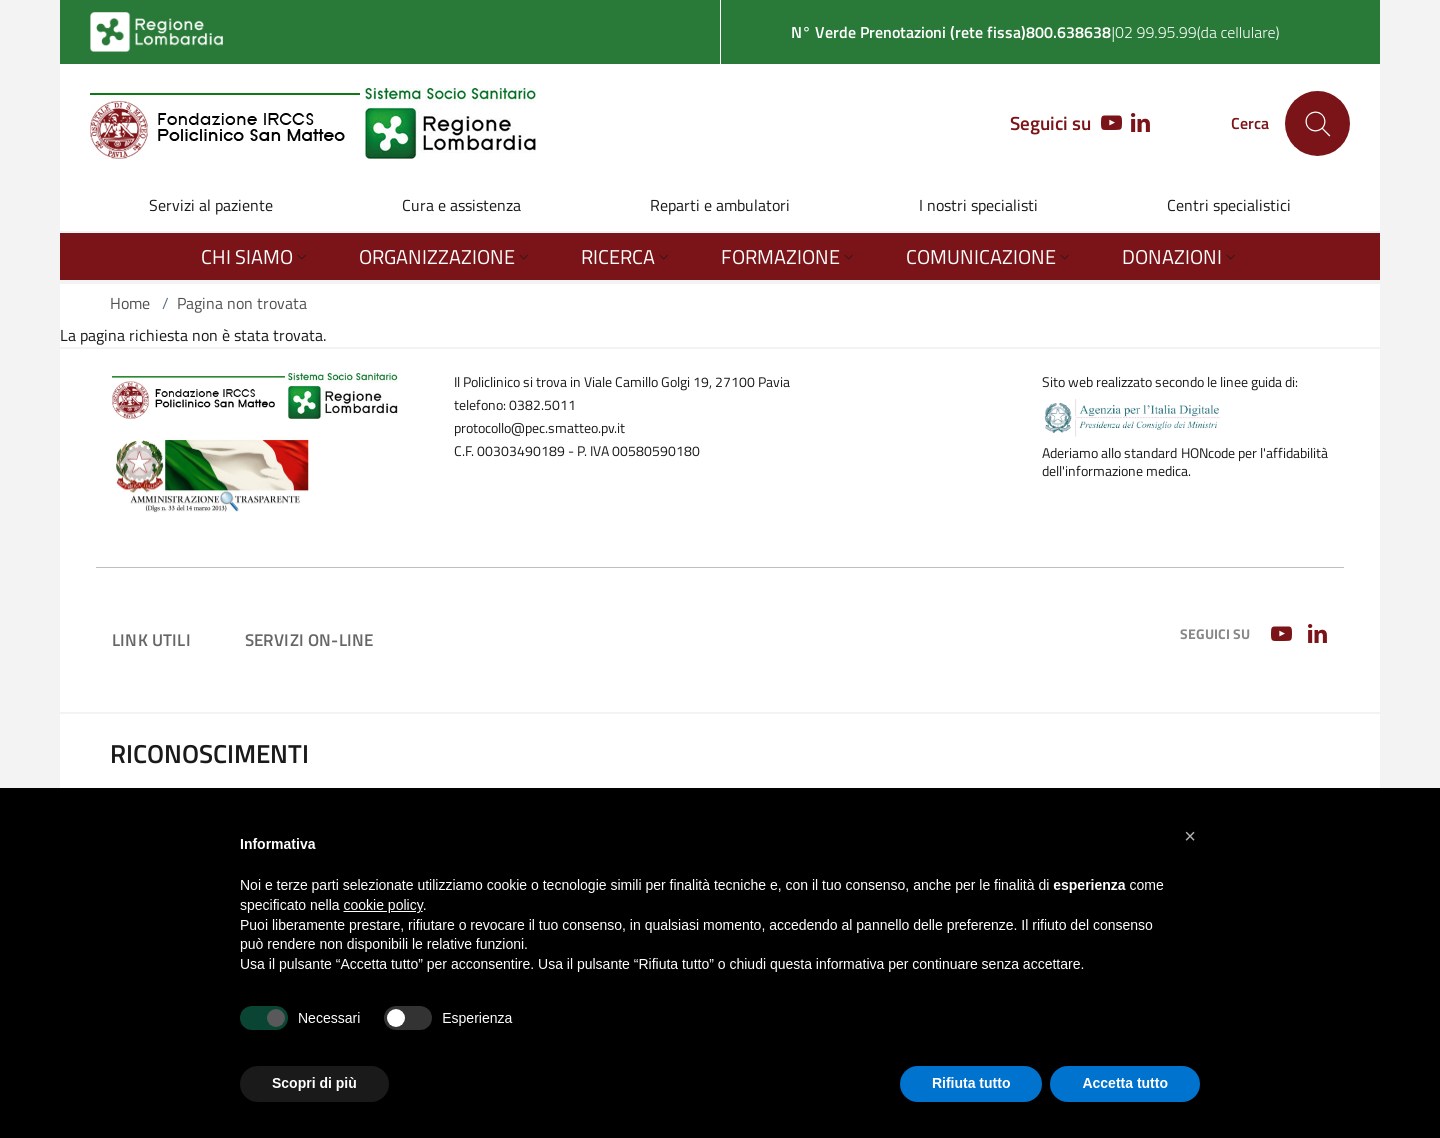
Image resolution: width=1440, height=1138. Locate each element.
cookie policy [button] (383, 905)
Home (130, 303)
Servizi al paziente (211, 205)
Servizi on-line (309, 639)
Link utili (151, 639)
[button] (1190, 836)
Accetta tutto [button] (1125, 1083)
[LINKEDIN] (1140, 124)
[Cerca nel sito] (1317, 123)
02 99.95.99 (1156, 32)
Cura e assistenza (461, 205)
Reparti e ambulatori (720, 205)
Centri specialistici (1229, 205)
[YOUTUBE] (1106, 124)
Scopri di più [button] (314, 1083)
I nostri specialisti (978, 205)
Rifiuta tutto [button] (971, 1083)
